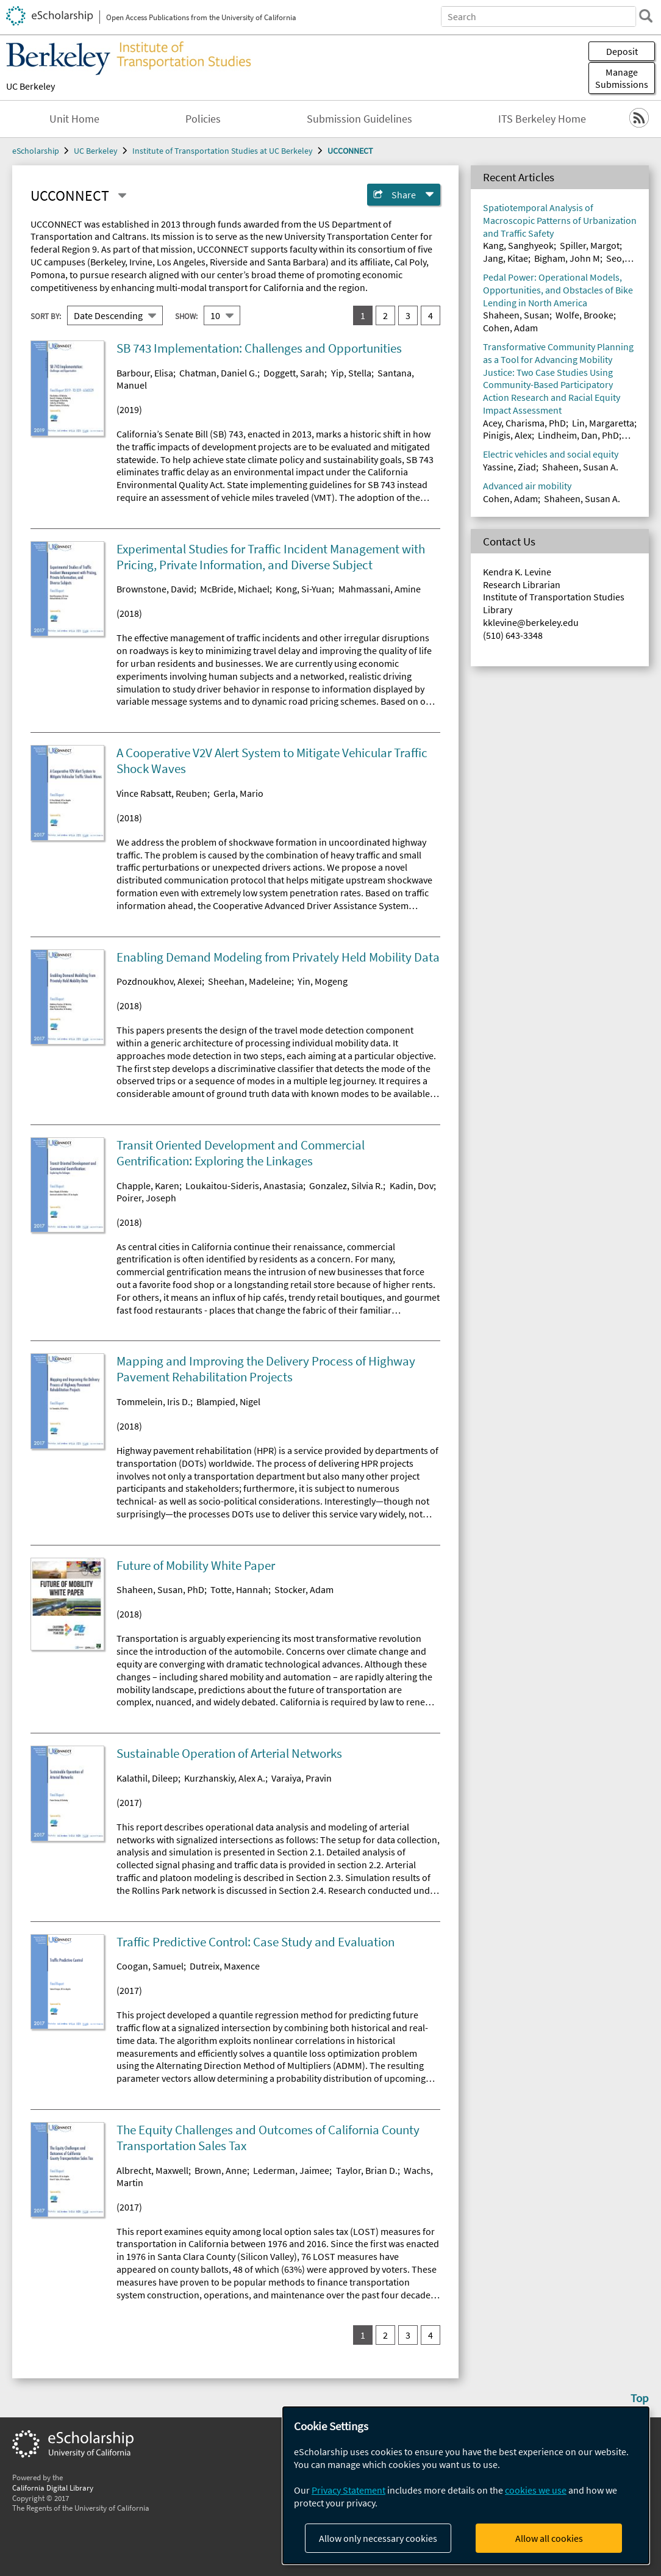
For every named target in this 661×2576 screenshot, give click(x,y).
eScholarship (35, 150)
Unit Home (74, 119)
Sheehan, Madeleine (249, 981)
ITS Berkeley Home (542, 119)
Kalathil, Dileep (147, 1778)
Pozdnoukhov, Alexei (159, 981)
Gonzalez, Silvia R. (346, 1185)
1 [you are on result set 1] (362, 315)
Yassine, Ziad (509, 467)
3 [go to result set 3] (408, 315)
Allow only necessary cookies (378, 2538)
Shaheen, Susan (516, 315)
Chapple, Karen (147, 1185)
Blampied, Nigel (228, 1401)
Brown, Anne (221, 2170)
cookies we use (535, 2490)
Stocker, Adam (304, 1589)
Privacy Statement (348, 2490)
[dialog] (466, 2485)
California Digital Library (52, 2487)
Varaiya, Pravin (301, 1778)
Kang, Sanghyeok (518, 245)
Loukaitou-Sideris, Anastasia (244, 1185)
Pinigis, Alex (507, 435)
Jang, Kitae (505, 258)
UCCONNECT (350, 150)
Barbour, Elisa (144, 373)
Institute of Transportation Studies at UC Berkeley (222, 150)
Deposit (622, 51)
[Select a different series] (122, 196)
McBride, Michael (235, 589)
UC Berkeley (30, 86)
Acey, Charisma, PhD (524, 423)
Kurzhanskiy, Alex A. (224, 1778)
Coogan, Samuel (150, 1966)
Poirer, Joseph (146, 1198)
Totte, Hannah (239, 1589)
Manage (621, 78)
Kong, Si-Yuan (304, 589)
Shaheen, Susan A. (580, 467)
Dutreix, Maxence (225, 1966)
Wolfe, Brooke (584, 315)
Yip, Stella (351, 373)
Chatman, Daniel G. (218, 373)
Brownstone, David (155, 589)
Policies (203, 119)
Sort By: (45, 316)
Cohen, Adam (510, 328)
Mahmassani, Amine (379, 589)
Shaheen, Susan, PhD (160, 1589)
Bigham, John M (567, 258)
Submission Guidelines (359, 119)
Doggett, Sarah (293, 373)
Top (640, 2398)
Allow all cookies (549, 2538)
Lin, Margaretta (603, 423)
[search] (645, 16)
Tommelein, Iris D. (153, 1401)
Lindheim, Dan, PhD (578, 435)
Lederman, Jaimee (291, 2170)
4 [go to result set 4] (430, 315)
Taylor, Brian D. (367, 2170)
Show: (186, 316)
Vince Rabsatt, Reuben (161, 793)
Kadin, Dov (412, 1185)
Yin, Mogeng (323, 981)
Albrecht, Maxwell (152, 2170)
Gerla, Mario (238, 793)
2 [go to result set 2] (385, 315)
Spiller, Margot (590, 245)
